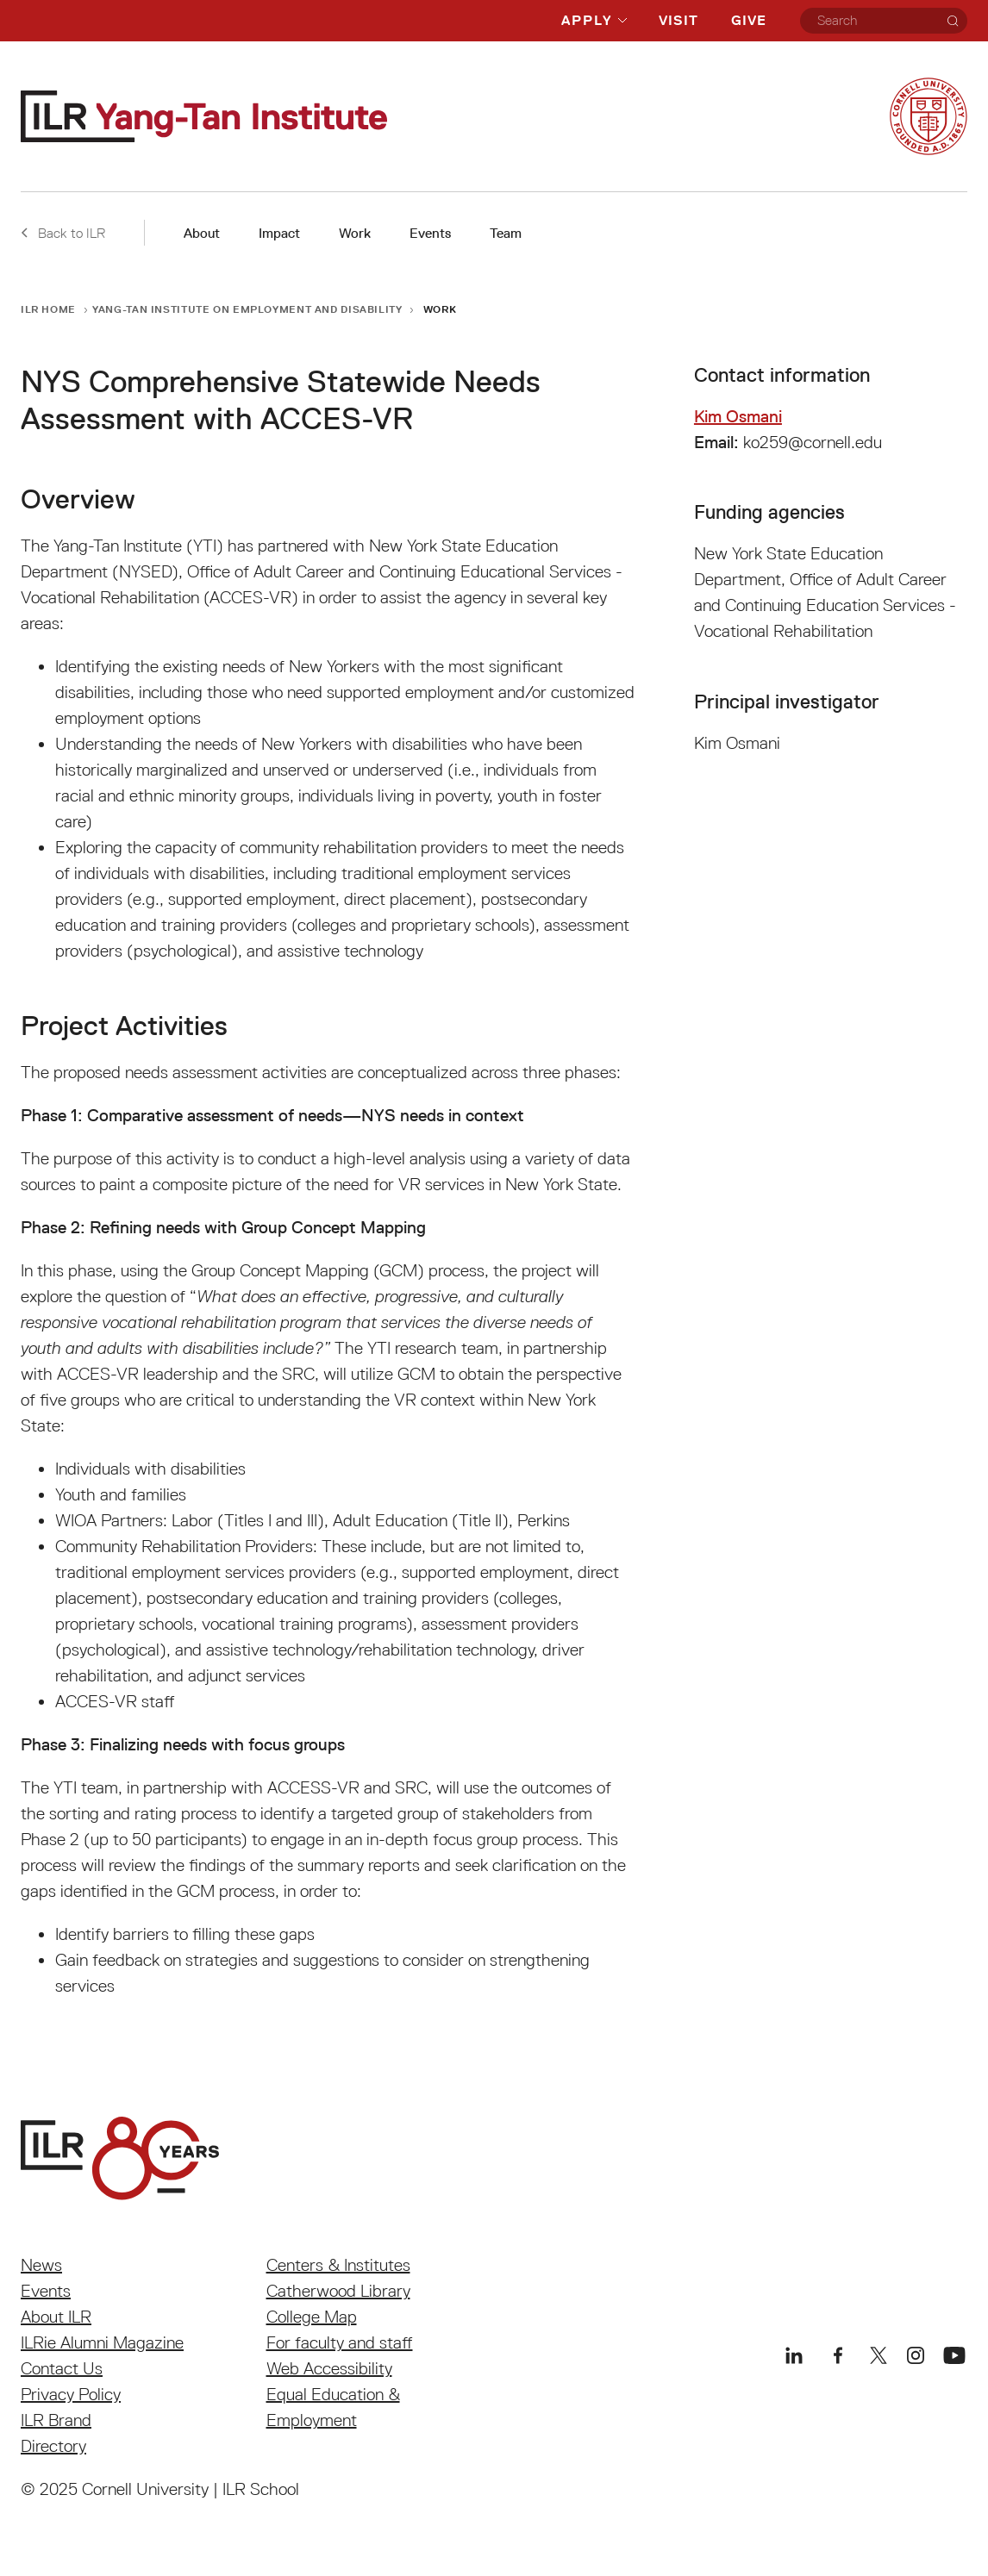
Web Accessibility (329, 2368)
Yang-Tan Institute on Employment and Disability (247, 309)
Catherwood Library (338, 2290)
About (202, 233)
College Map (311, 2316)
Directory (53, 2446)
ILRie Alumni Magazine (102, 2342)
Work (355, 233)
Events (430, 233)
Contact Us (62, 2368)
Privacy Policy (71, 2394)
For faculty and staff (339, 2342)
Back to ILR (63, 232)
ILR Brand (56, 2420)
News (41, 2265)
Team (506, 233)
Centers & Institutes (338, 2265)
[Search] (952, 21)
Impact (279, 233)
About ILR (56, 2316)
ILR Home (48, 309)
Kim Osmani (738, 416)
